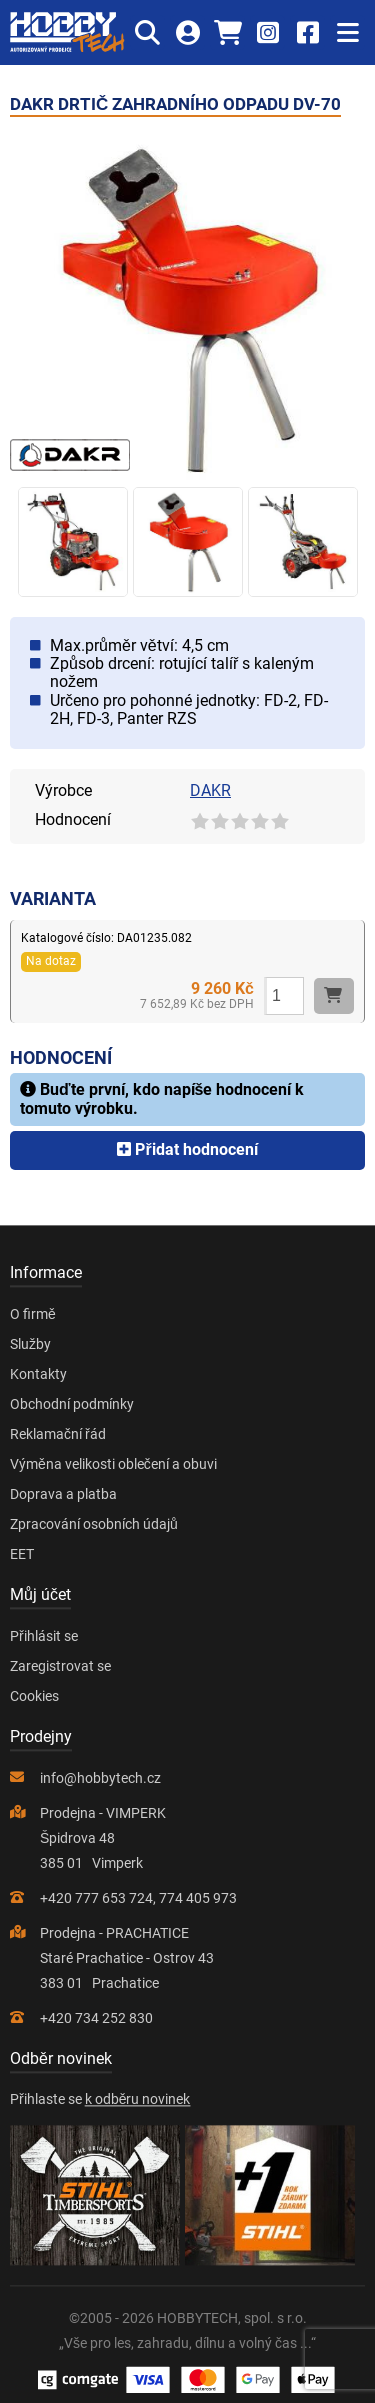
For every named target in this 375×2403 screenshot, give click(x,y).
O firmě (33, 1314)
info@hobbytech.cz (100, 1778)
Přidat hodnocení (187, 1149)
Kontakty (38, 1374)
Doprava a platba (63, 1494)
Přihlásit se (44, 1636)
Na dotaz (51, 961)
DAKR (210, 790)
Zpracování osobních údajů (94, 1524)
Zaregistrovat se (60, 1666)
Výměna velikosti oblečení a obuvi (113, 1464)
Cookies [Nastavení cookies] (34, 1696)
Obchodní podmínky (72, 1404)
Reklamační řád (58, 1434)
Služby (30, 1344)
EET (22, 1554)
